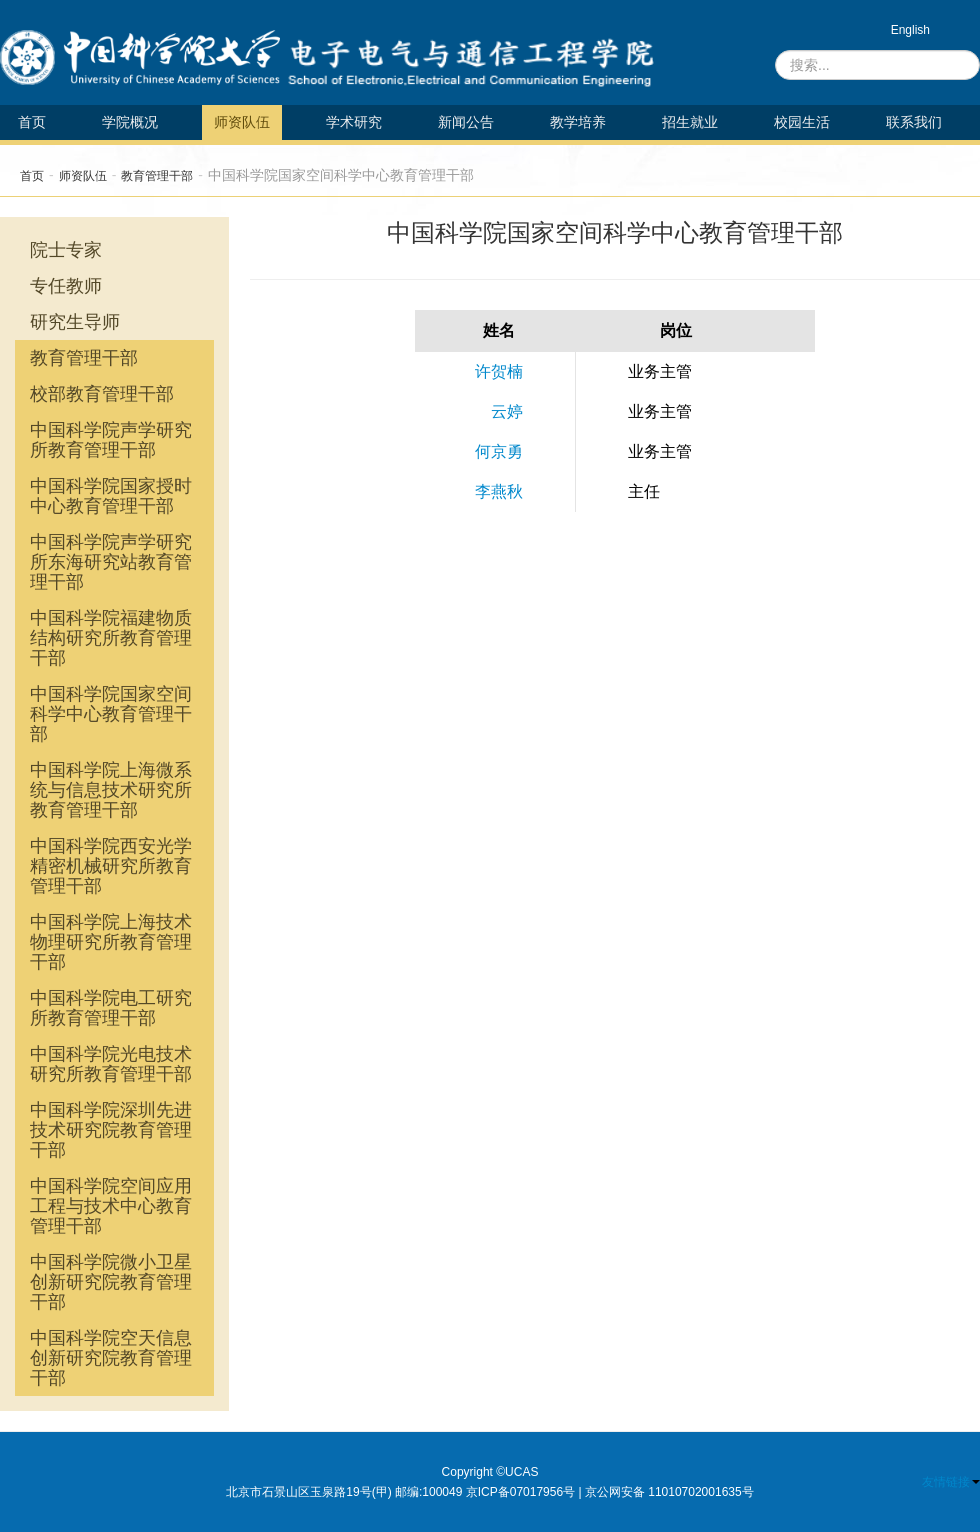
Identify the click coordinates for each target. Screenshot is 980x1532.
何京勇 (499, 451)
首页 (32, 122)
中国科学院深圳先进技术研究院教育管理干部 (111, 1130)
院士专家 (66, 250)
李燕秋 (499, 491)
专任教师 (66, 286)
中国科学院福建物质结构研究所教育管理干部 (111, 638)
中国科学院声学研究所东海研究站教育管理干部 (111, 562)
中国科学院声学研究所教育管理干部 (111, 440)
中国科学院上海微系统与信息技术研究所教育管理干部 (111, 790)
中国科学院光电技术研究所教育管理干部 (111, 1064)
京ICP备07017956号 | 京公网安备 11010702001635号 (610, 1492)
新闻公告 (466, 122)
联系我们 (914, 122)
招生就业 (690, 122)
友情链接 (951, 1482)
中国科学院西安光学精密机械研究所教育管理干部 (111, 866)
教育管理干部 (157, 176)
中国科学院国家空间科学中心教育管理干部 (111, 714)
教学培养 (578, 122)
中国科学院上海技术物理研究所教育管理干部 (111, 942)
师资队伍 (242, 122)
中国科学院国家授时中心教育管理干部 (111, 496)
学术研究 (354, 122)
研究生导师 (75, 322)
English (910, 30)
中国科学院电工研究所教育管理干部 (111, 1008)
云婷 (507, 411)
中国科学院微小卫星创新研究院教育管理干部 (111, 1282)
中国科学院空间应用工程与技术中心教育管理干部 (111, 1206)
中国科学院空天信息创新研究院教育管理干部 (111, 1358)
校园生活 (802, 122)
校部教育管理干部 (102, 394)
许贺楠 (499, 371)
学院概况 (130, 122)
